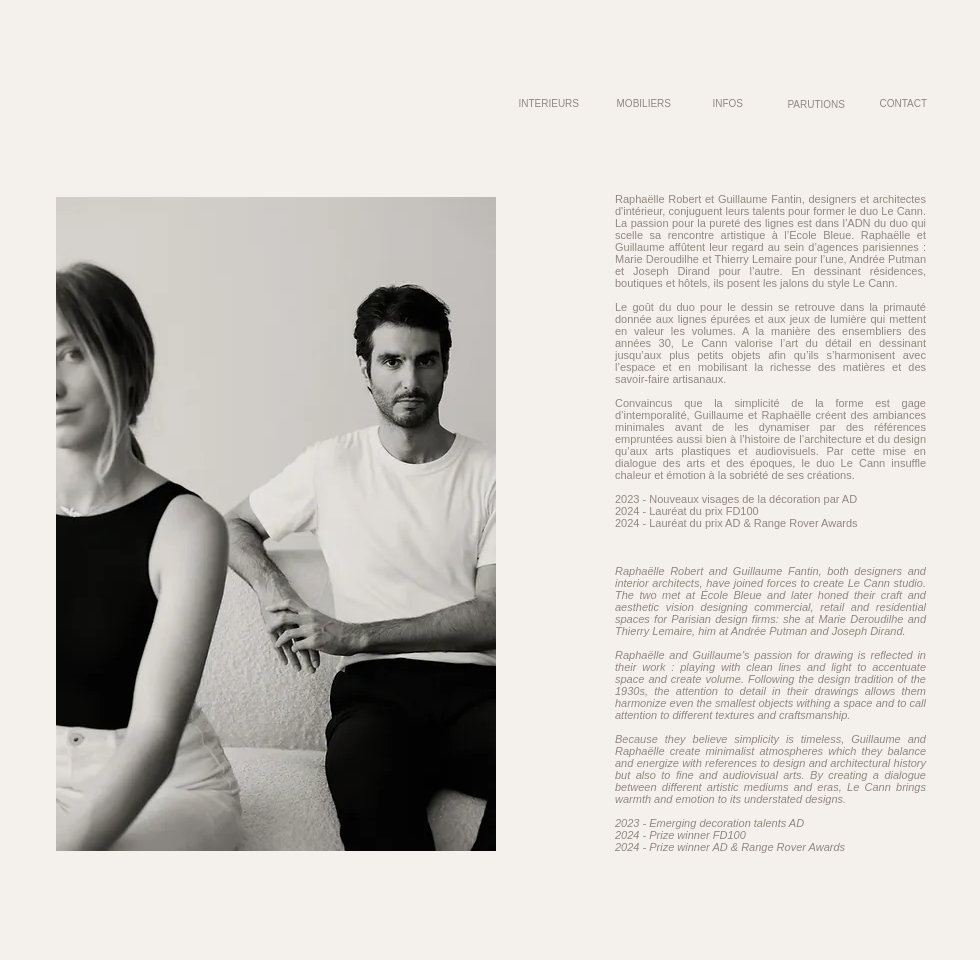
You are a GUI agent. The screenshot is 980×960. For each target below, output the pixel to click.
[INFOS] (727, 103)
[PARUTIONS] (815, 104)
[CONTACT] (897, 103)
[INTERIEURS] (524, 103)
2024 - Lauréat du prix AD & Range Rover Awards (736, 523)
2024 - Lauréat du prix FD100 (687, 511)
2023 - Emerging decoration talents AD (709, 823)
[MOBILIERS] (641, 103)
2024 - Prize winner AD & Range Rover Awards (730, 847)
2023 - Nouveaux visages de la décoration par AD (736, 499)
